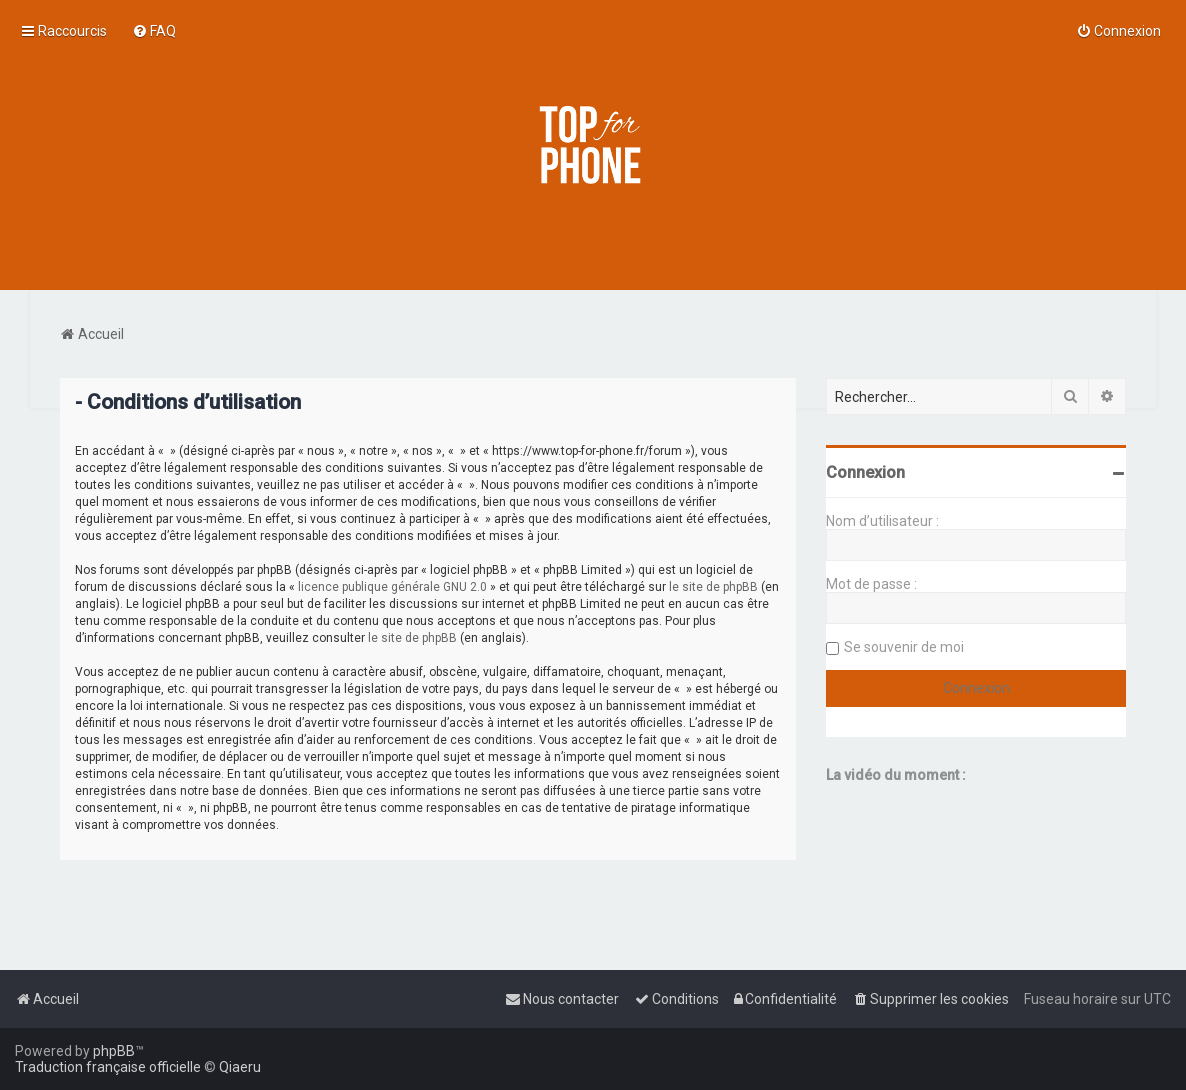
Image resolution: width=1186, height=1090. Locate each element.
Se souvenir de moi (904, 647)
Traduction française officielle (108, 1067)
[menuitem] (154, 31)
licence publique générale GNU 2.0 (392, 587)
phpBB (114, 1051)
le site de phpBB (713, 587)
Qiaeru (240, 1067)
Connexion (865, 472)
